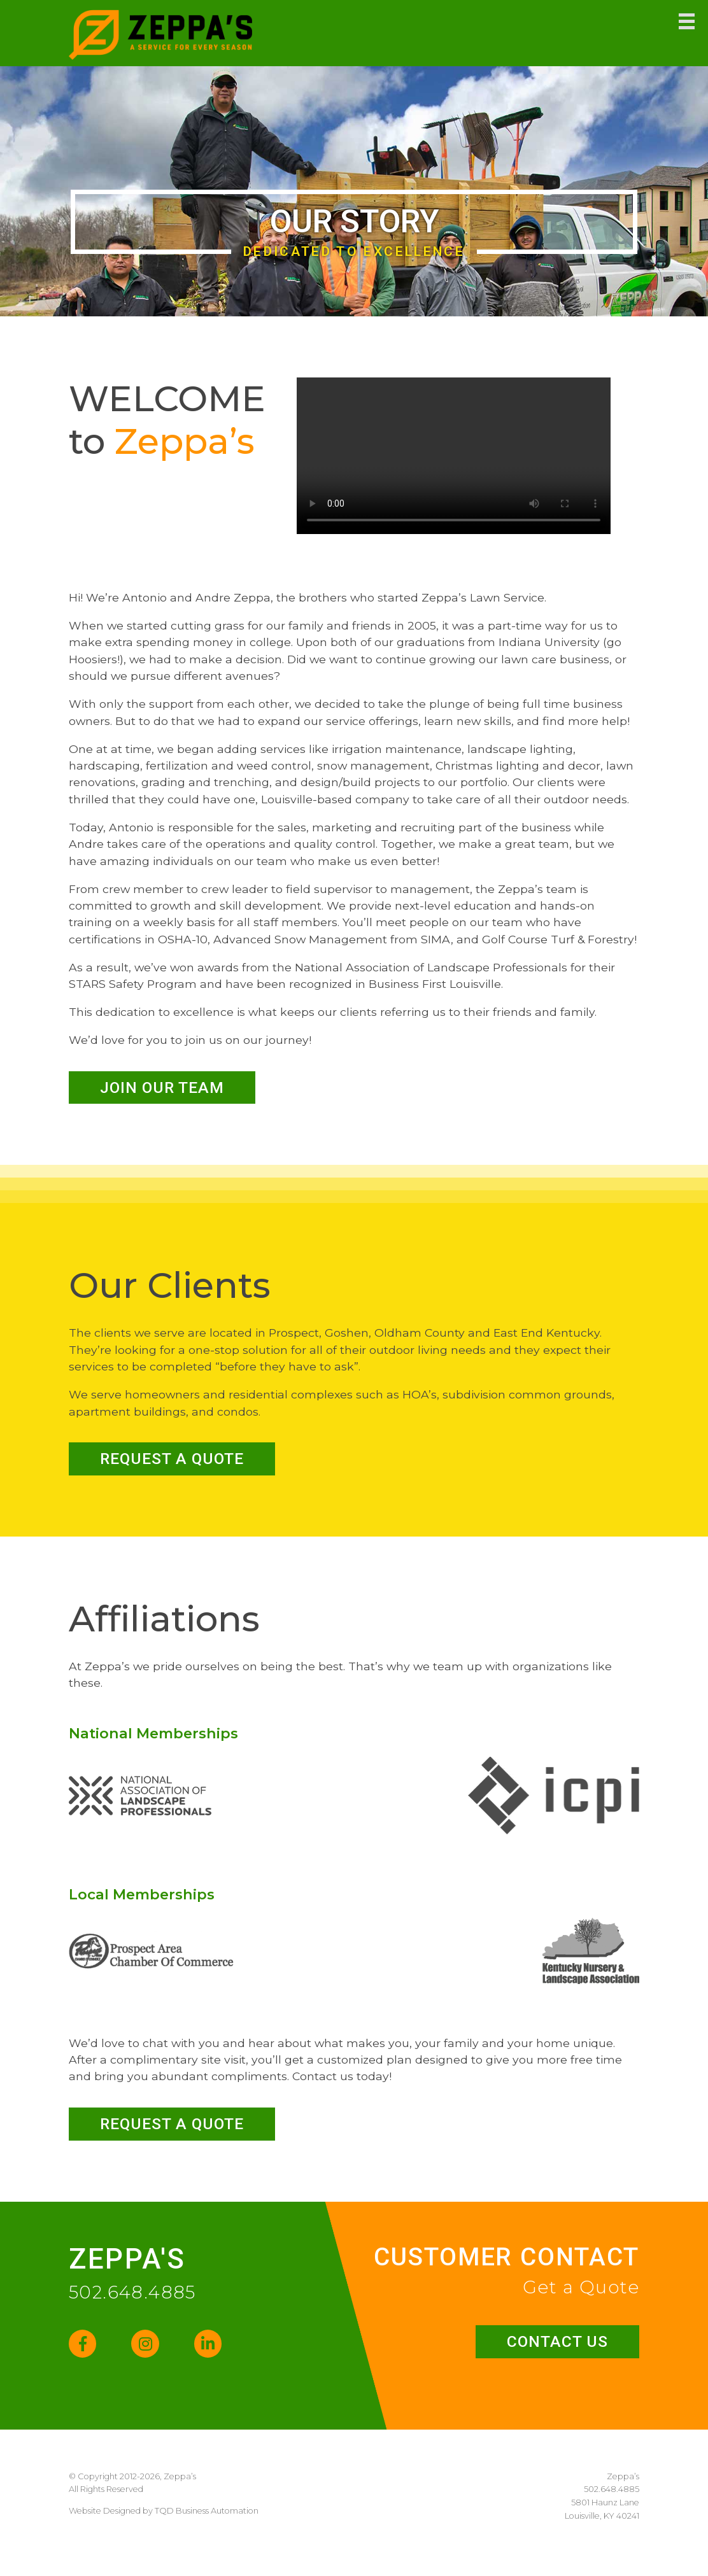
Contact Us (547, 2357)
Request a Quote (186, 1465)
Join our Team (174, 1089)
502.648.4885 (132, 2306)
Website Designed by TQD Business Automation (163, 2530)
